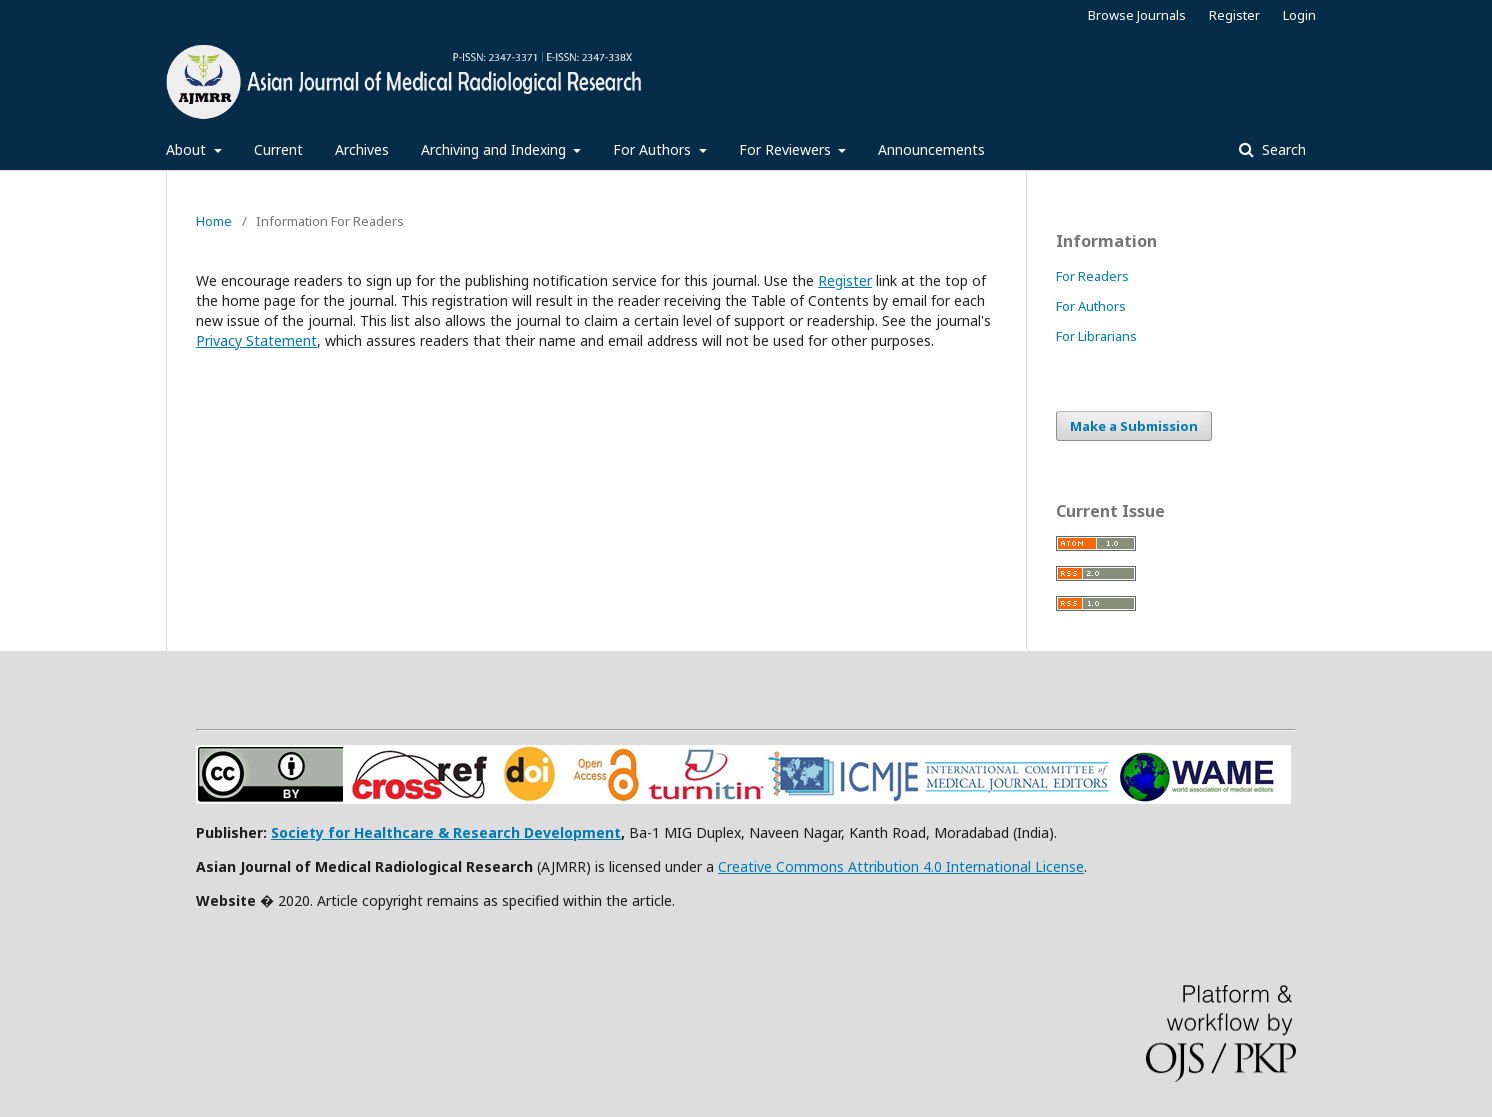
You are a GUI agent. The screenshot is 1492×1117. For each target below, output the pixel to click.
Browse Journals (1137, 15)
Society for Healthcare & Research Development (446, 832)
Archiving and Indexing (495, 149)
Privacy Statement (256, 340)
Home (214, 221)
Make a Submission (1134, 426)
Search (1282, 149)
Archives (362, 149)
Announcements (931, 149)
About (188, 149)
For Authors (654, 149)
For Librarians (1096, 336)
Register (1234, 15)
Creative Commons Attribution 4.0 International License (901, 866)
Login (1299, 15)
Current (278, 149)
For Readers (1092, 276)
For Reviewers (787, 149)
